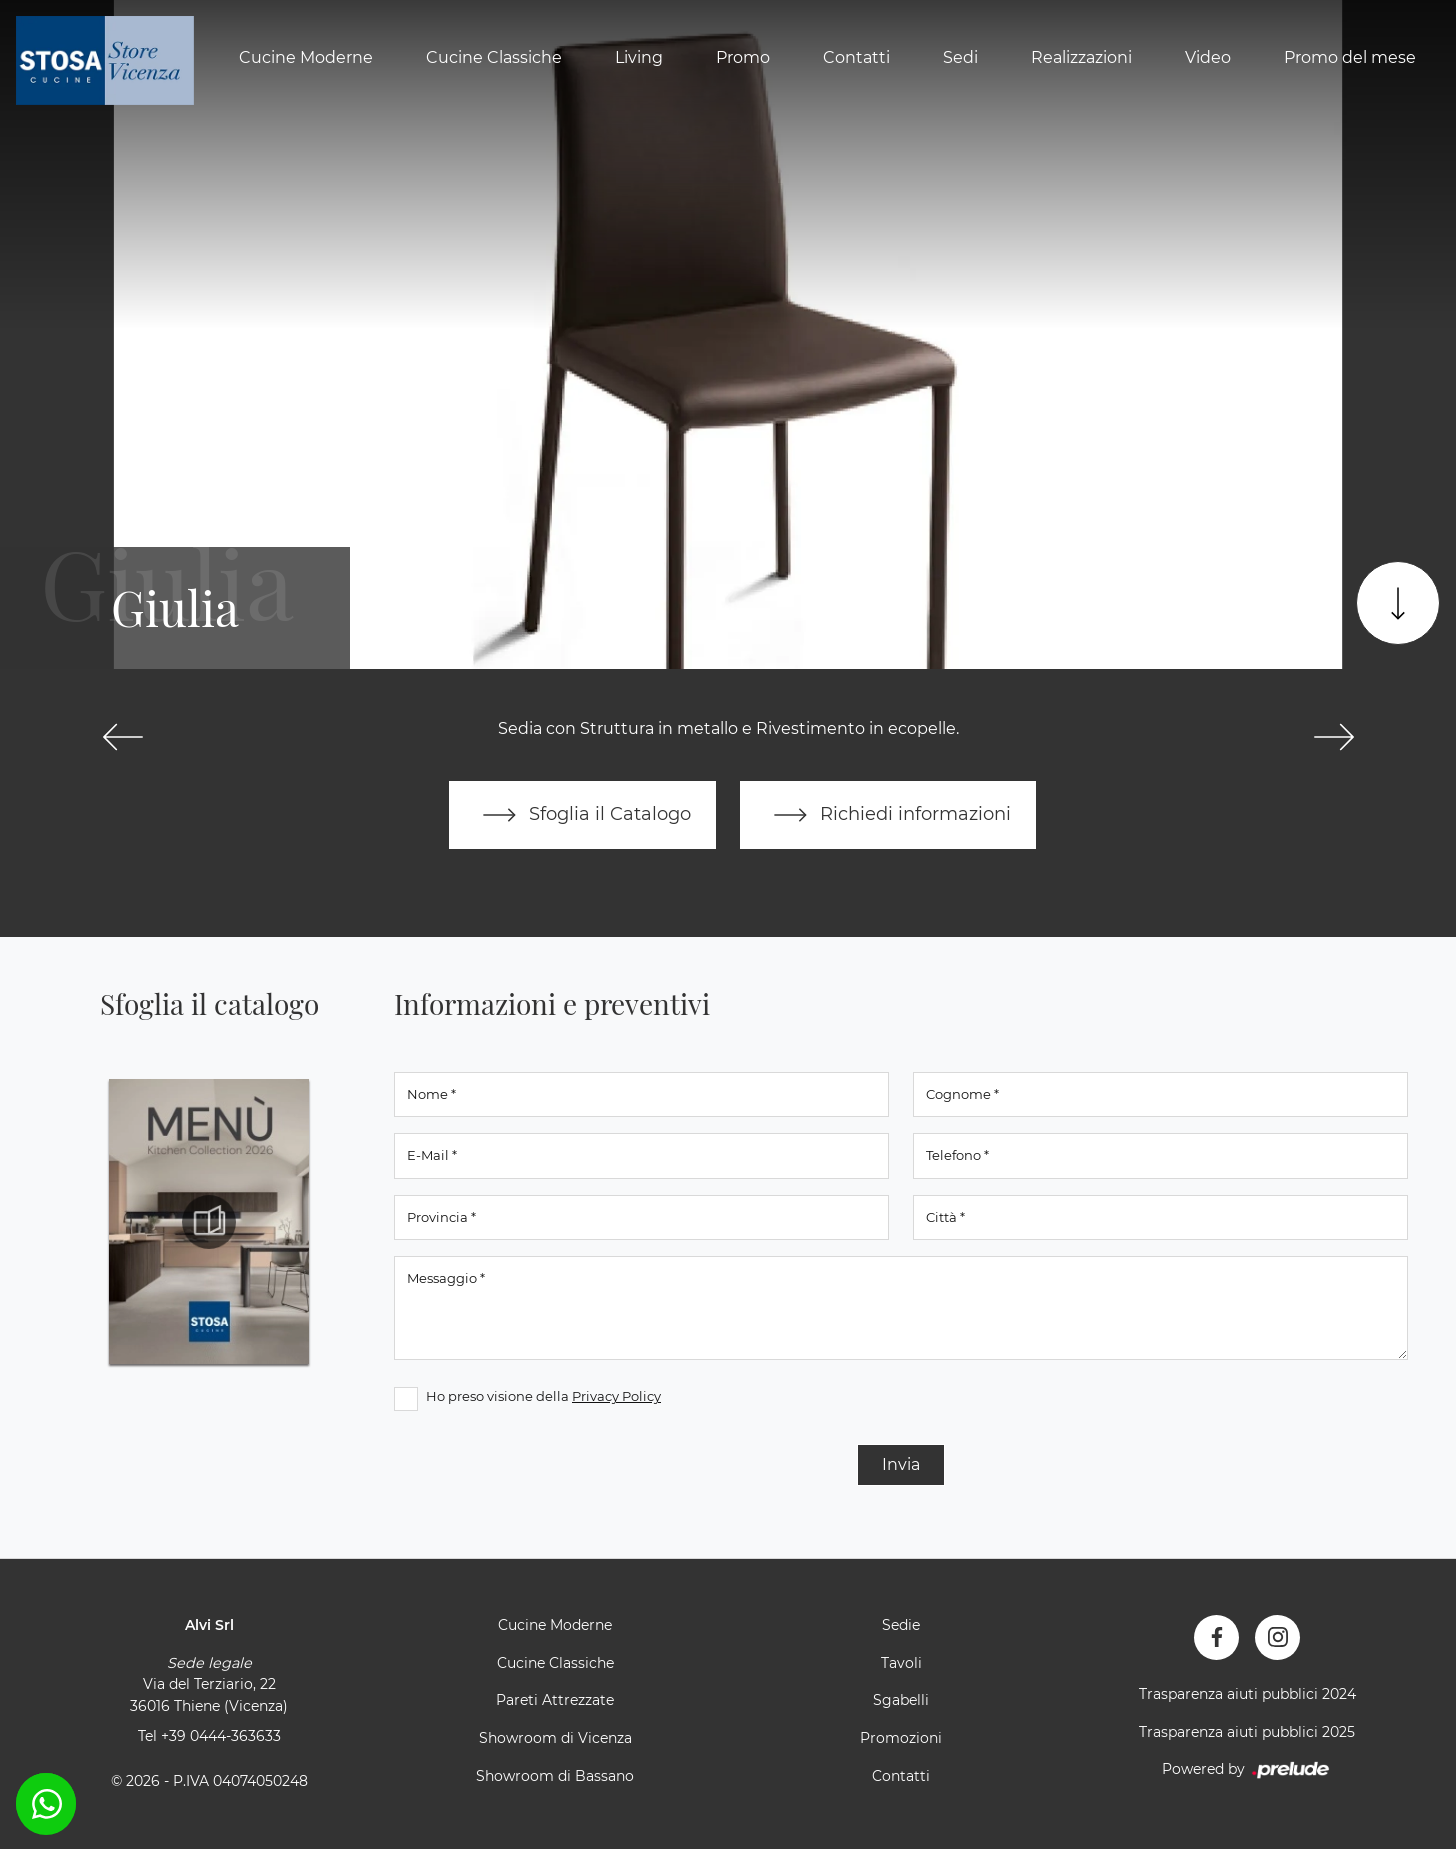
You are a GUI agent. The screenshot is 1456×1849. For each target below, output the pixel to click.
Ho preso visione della (543, 1396)
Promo (743, 57)
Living (639, 57)
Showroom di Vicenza (555, 1738)
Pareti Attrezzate (555, 1700)
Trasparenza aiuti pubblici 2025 (1247, 1732)
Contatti (856, 57)
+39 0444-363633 (221, 1736)
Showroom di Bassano (555, 1776)
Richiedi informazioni (888, 815)
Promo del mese (1350, 57)
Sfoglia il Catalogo (582, 815)
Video (1208, 57)
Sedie (901, 1625)
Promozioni (901, 1738)
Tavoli (901, 1663)
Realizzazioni (1081, 57)
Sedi (960, 57)
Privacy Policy (616, 1396)
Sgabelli (901, 1700)
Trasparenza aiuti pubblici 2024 (1247, 1694)
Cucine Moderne (306, 57)
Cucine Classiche (494, 57)
